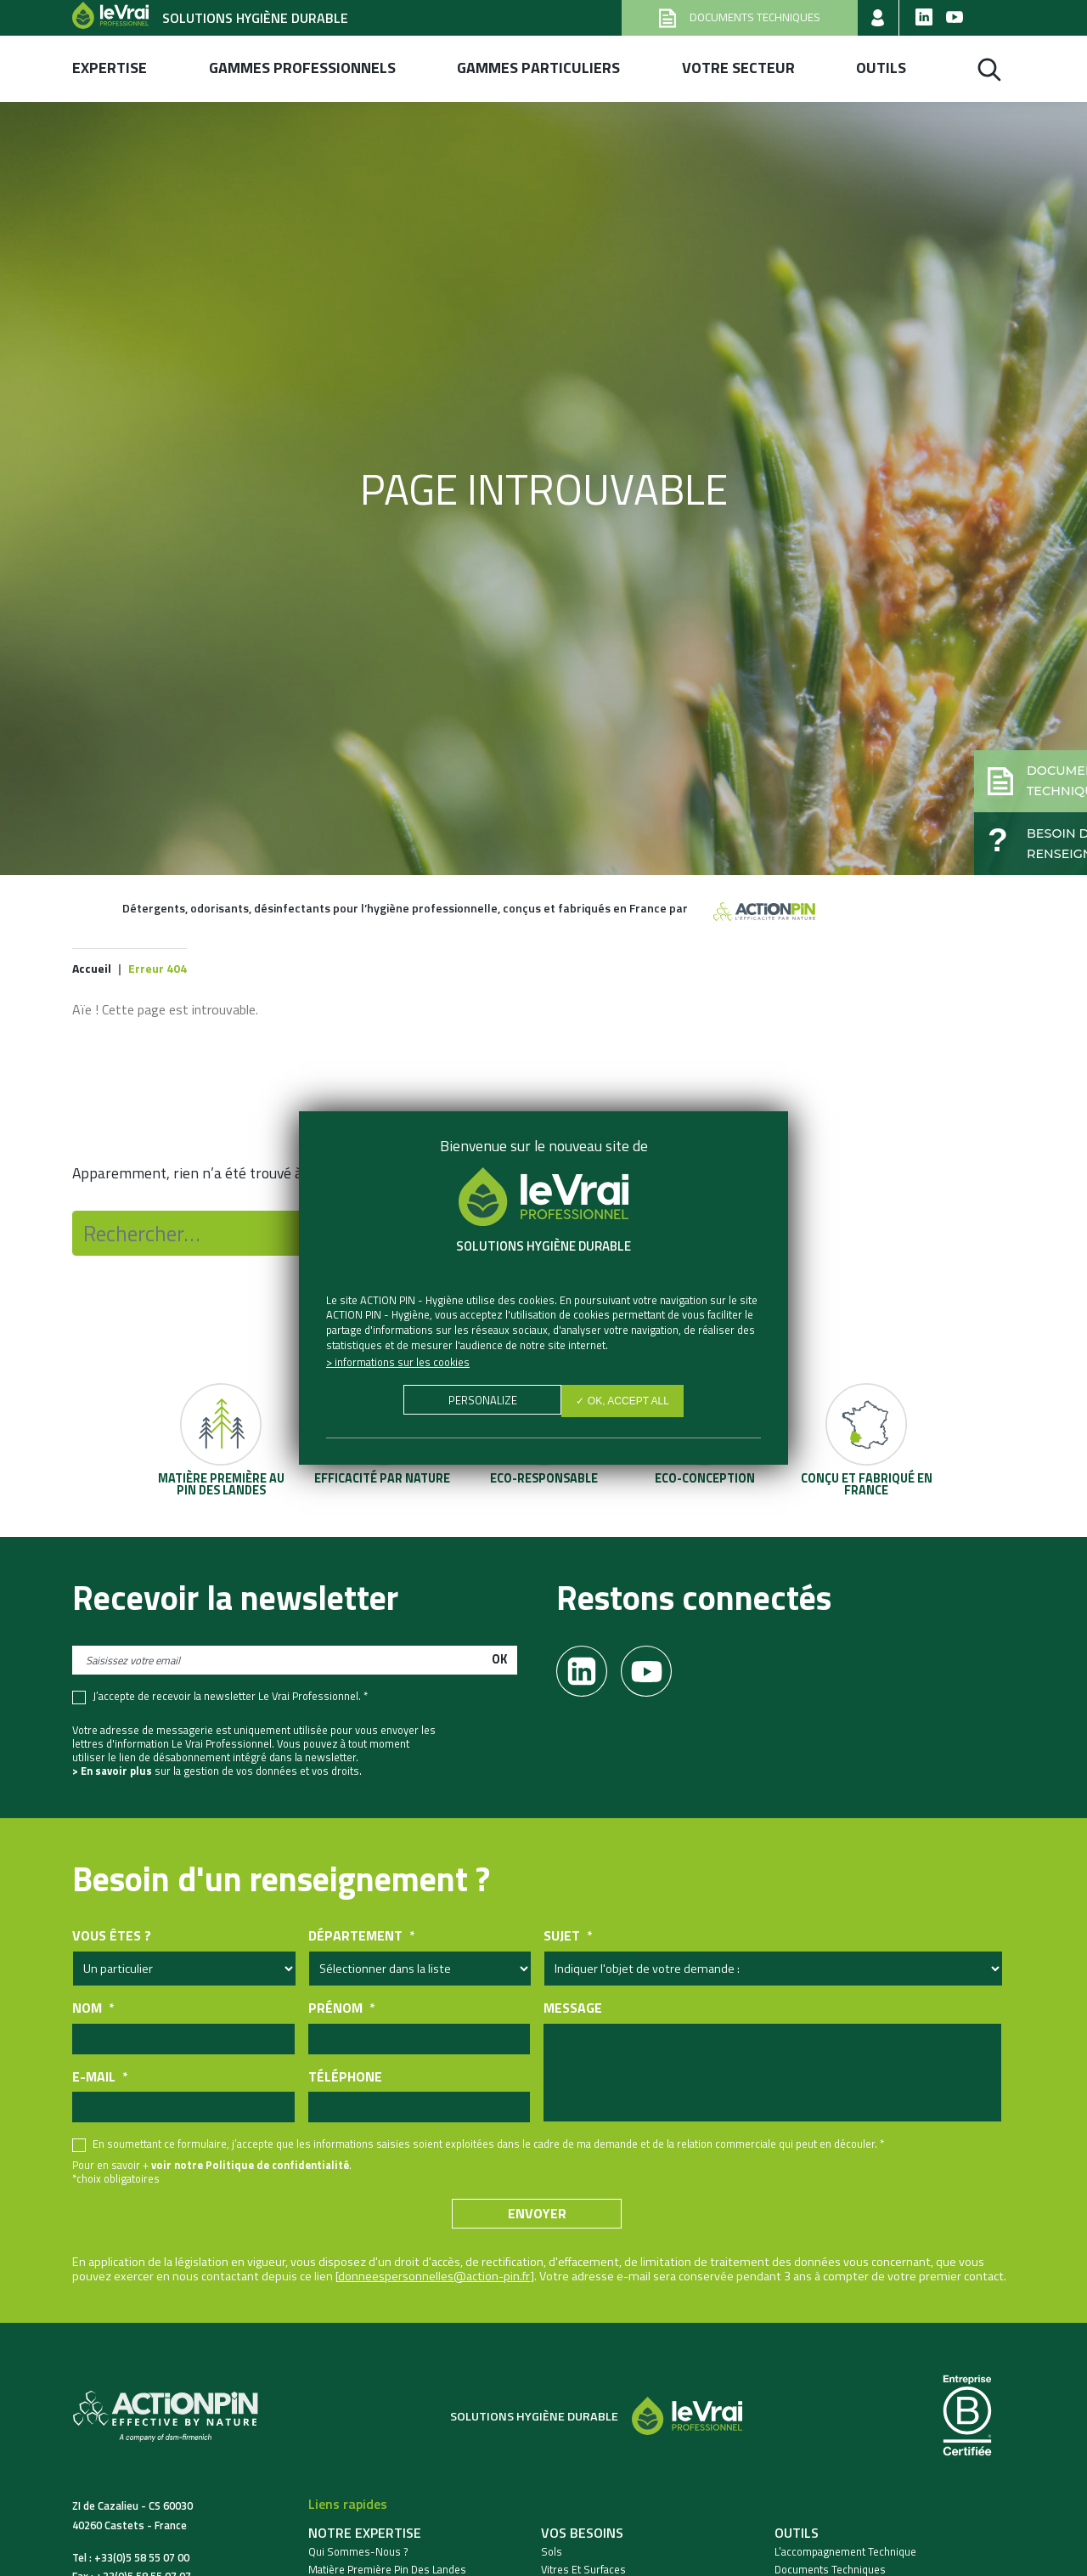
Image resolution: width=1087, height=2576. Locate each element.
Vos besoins (582, 2535)
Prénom (341, 2011)
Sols (551, 2554)
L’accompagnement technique (845, 2554)
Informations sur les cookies (402, 1361)
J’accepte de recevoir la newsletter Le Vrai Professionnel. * (230, 1698)
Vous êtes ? (111, 1938)
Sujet (568, 1938)
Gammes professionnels (302, 68)
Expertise (109, 68)
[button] (998, 753)
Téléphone (345, 2079)
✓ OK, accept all (626, 1403)
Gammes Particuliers (538, 68)
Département (361, 1938)
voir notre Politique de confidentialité (250, 2167)
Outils (881, 68)
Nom (93, 2011)
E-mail (99, 2079)
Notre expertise (364, 2535)
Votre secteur (738, 68)
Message (573, 2011)
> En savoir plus (112, 1773)
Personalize (479, 1402)
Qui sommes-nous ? (358, 2554)
